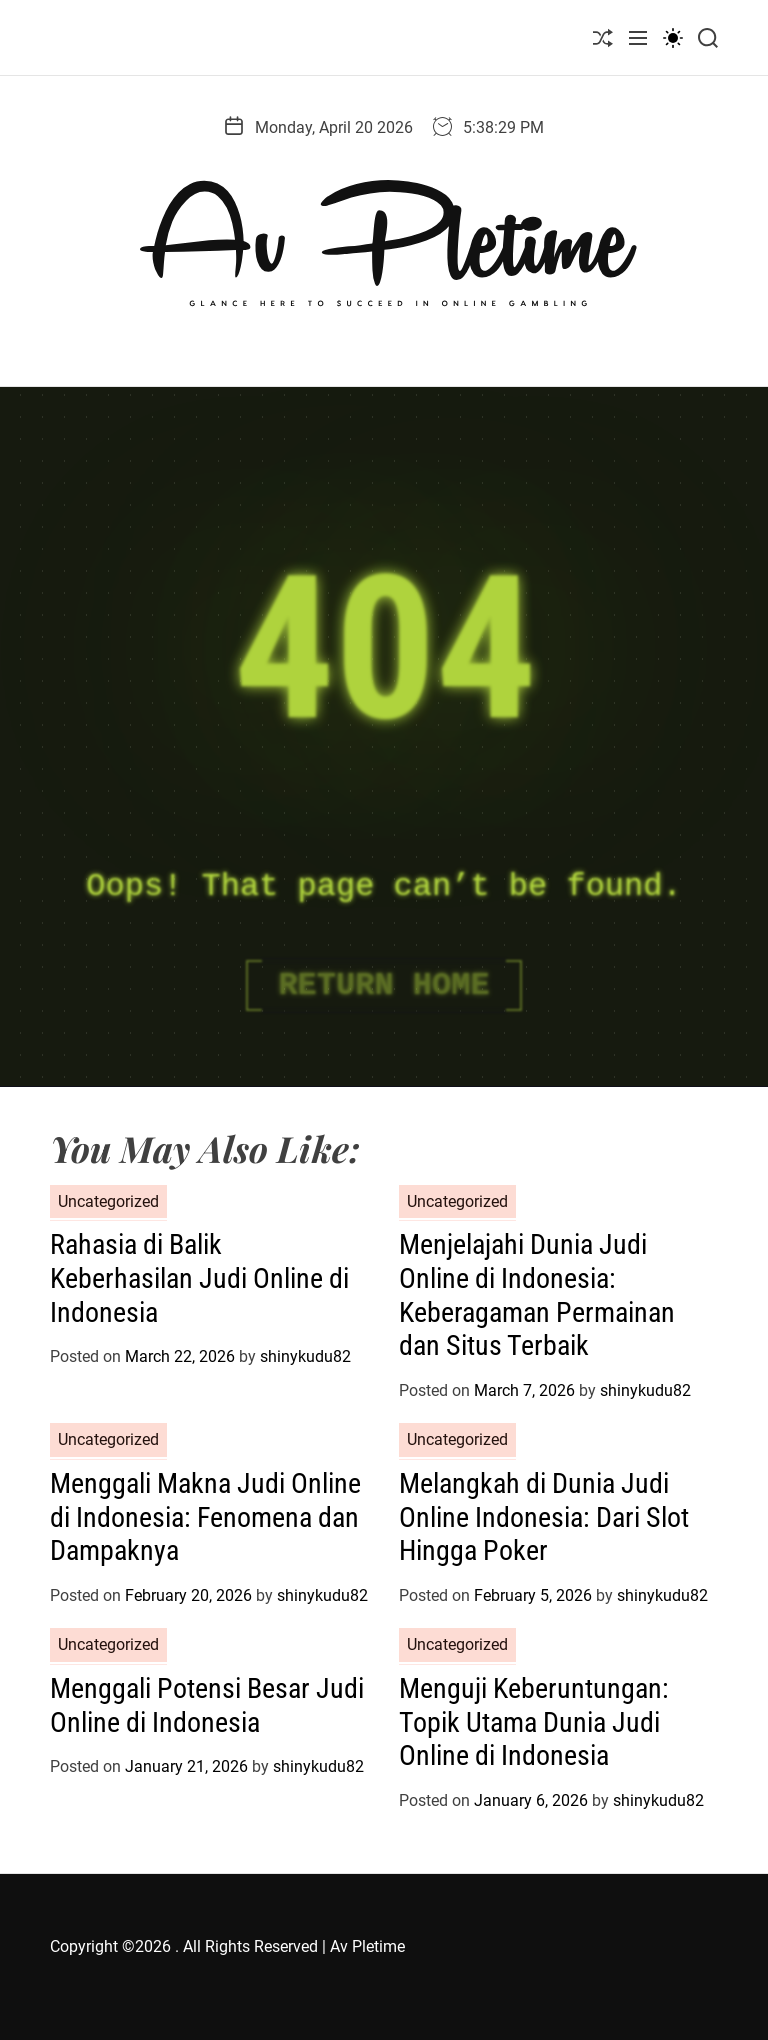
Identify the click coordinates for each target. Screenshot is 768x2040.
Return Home (383, 985)
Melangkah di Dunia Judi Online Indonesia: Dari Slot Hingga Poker (544, 1517)
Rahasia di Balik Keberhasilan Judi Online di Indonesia (199, 1278)
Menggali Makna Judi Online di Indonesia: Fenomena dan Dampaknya (205, 1517)
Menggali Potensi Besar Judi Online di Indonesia (207, 1705)
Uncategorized (108, 1201)
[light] (673, 37)
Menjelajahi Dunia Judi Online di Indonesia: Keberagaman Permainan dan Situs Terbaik (537, 1295)
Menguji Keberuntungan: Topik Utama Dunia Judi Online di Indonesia (534, 1722)
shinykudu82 (305, 1356)
